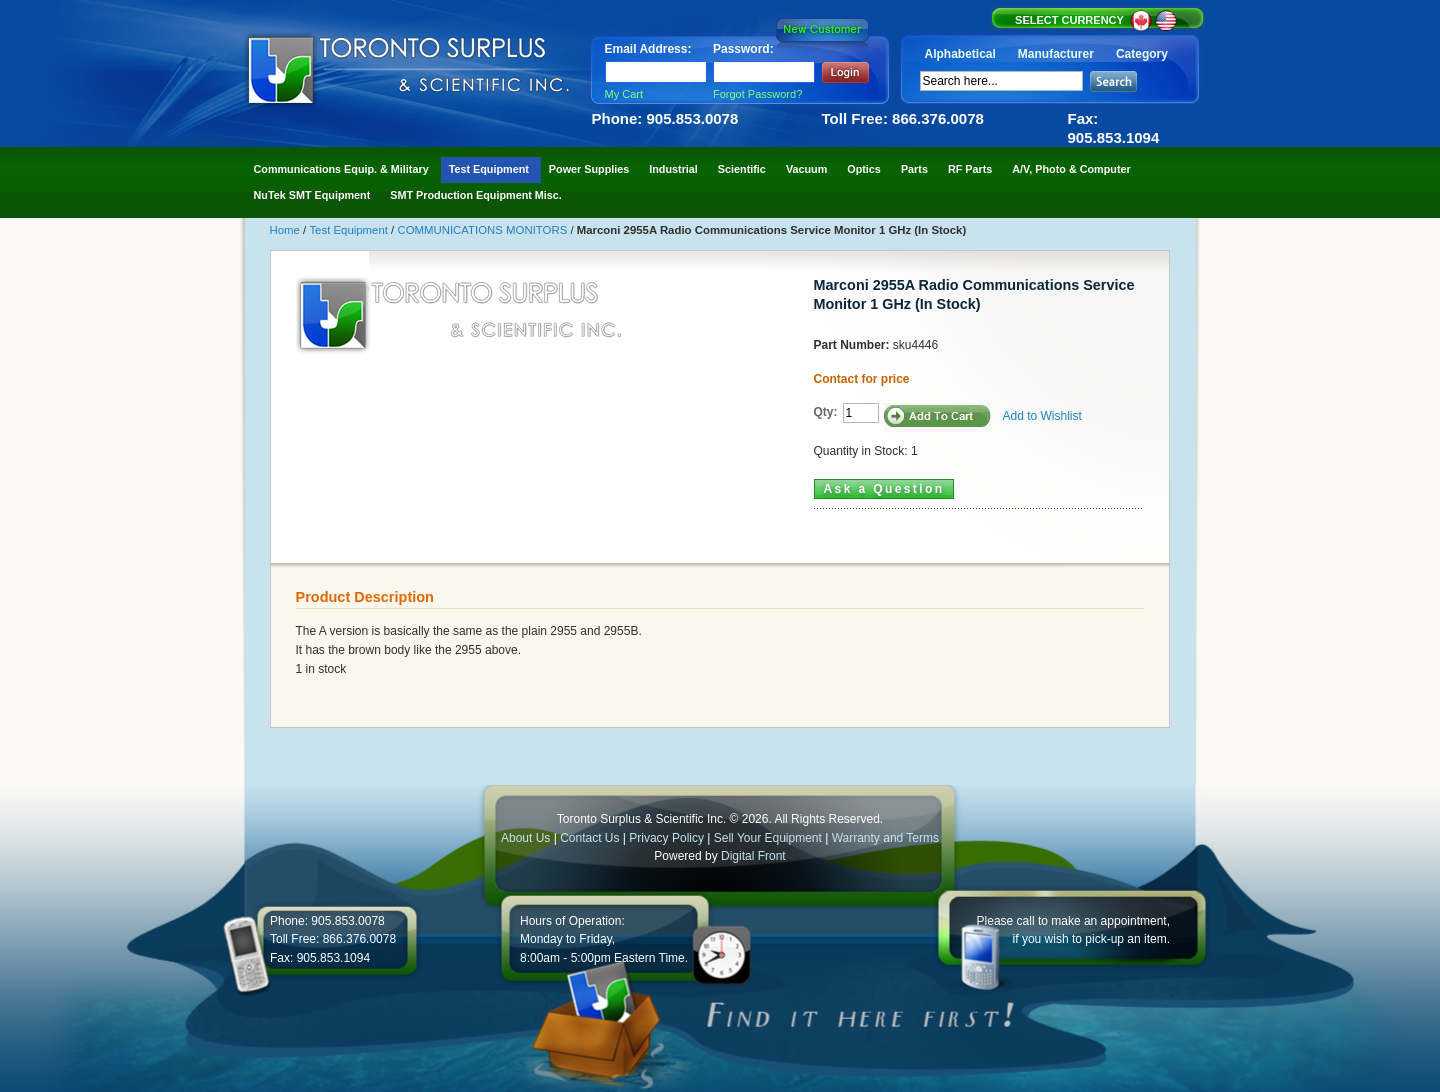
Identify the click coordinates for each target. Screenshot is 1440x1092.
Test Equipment (350, 230)
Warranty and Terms (885, 838)
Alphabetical (960, 54)
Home (287, 230)
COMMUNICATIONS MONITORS (483, 230)
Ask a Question (884, 489)
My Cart (624, 94)
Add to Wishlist (1042, 416)
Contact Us (589, 838)
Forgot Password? (757, 94)
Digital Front (753, 856)
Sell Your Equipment (769, 838)
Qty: (826, 412)
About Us (525, 838)
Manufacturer (1056, 54)
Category (1142, 54)
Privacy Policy (666, 838)
